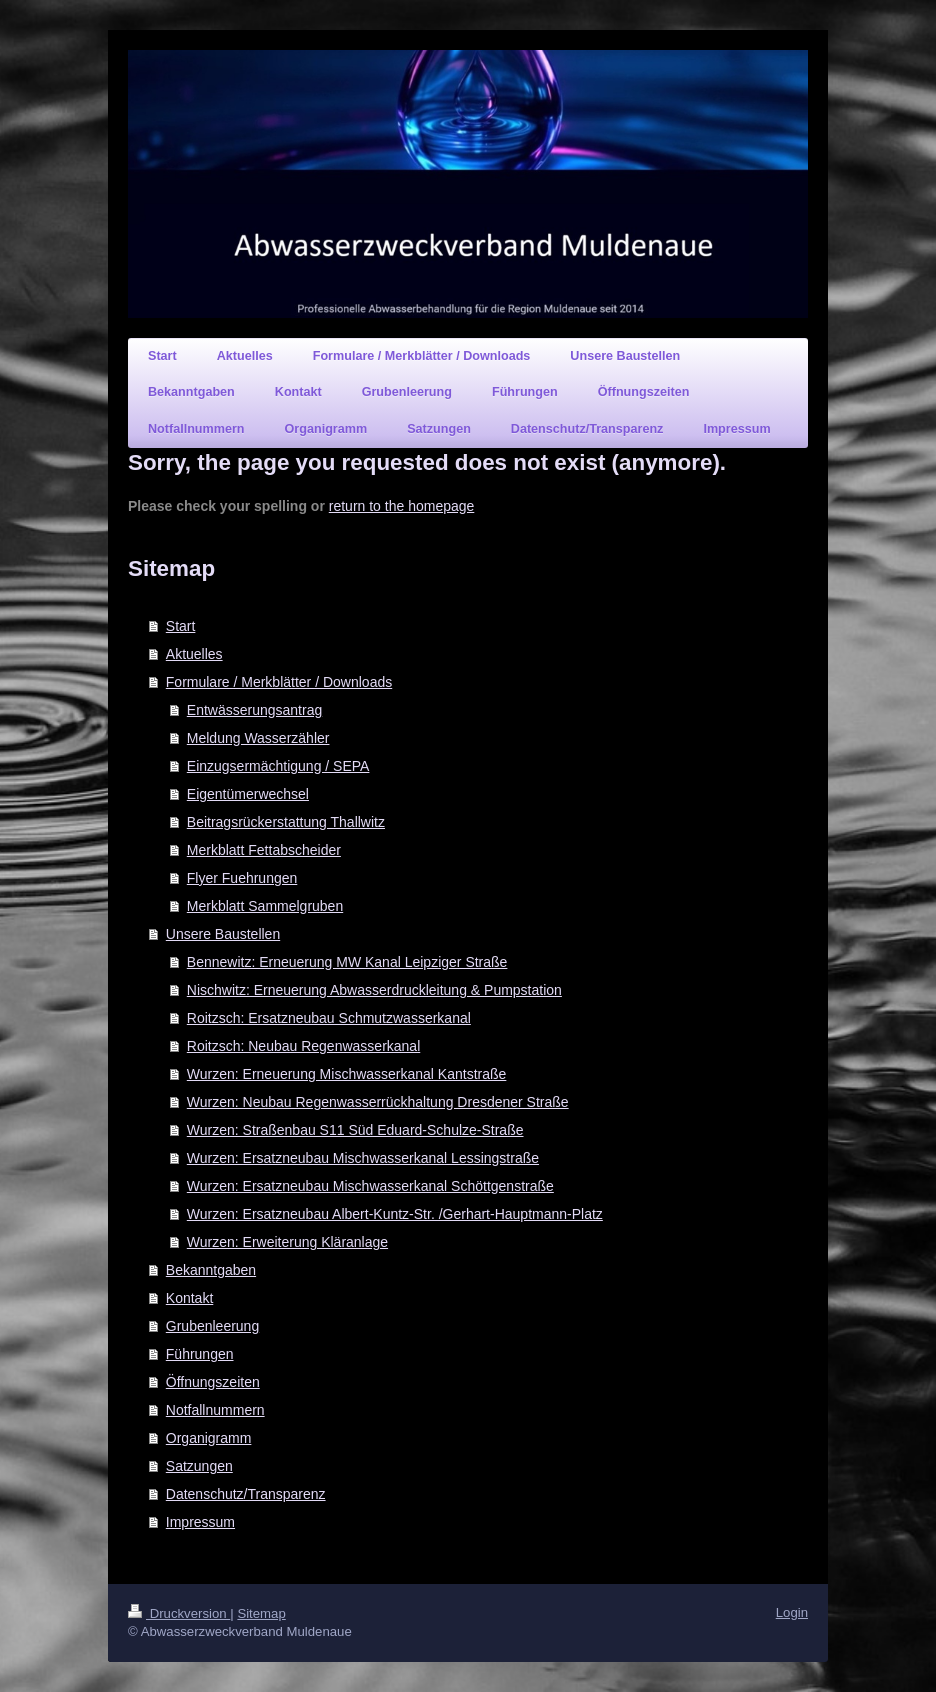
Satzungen (199, 1466)
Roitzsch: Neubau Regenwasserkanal (303, 1046)
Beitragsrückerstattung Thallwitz (286, 822)
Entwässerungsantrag (254, 710)
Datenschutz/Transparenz (246, 1494)
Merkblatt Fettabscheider (264, 850)
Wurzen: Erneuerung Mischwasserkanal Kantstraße (347, 1074)
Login (792, 1612)
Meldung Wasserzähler (258, 738)
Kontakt (189, 1298)
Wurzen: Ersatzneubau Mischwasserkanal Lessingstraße (363, 1158)
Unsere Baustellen (223, 934)
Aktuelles (194, 654)
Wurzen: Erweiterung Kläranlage (287, 1242)
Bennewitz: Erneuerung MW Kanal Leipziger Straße (347, 962)
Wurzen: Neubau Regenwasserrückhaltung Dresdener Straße (378, 1102)
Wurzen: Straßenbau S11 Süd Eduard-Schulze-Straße (355, 1130)
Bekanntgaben (211, 1270)
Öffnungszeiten (213, 1382)
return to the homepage (402, 506)
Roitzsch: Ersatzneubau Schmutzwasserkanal (329, 1018)
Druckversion (179, 1613)
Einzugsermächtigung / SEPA (278, 766)
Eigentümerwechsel (248, 794)
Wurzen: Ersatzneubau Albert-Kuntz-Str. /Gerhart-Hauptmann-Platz (395, 1214)
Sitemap (261, 1613)
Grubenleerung (212, 1326)
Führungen (200, 1354)
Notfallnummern (215, 1410)
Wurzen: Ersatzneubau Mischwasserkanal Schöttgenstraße (370, 1186)
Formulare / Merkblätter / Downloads (279, 682)
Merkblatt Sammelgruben (265, 906)
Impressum (200, 1522)
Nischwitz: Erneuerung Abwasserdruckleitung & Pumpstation (374, 990)
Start (181, 626)
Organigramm (209, 1438)
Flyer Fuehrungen (242, 878)
